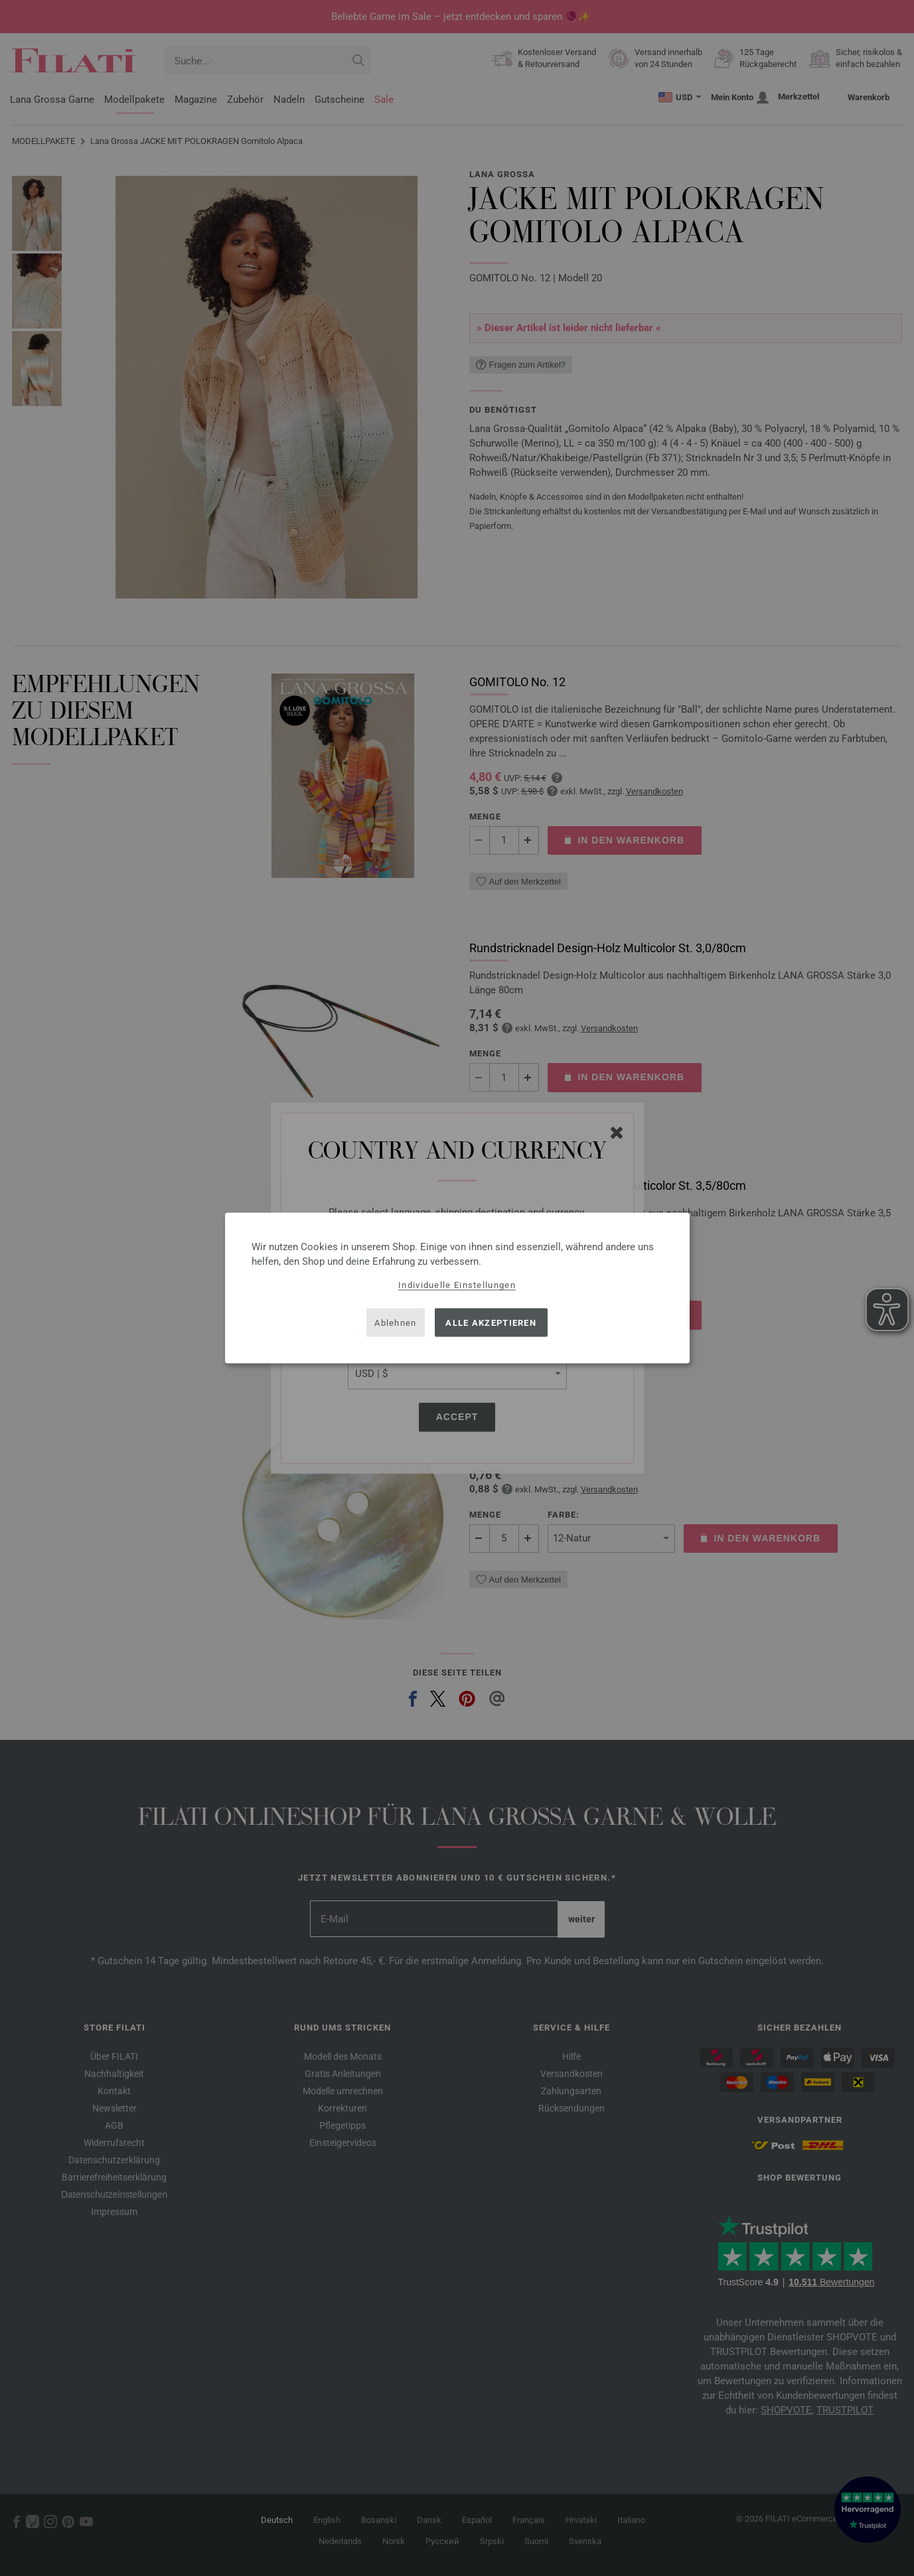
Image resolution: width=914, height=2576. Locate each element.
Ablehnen (395, 1322)
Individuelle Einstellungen (457, 1285)
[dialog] (457, 1288)
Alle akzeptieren (490, 1322)
